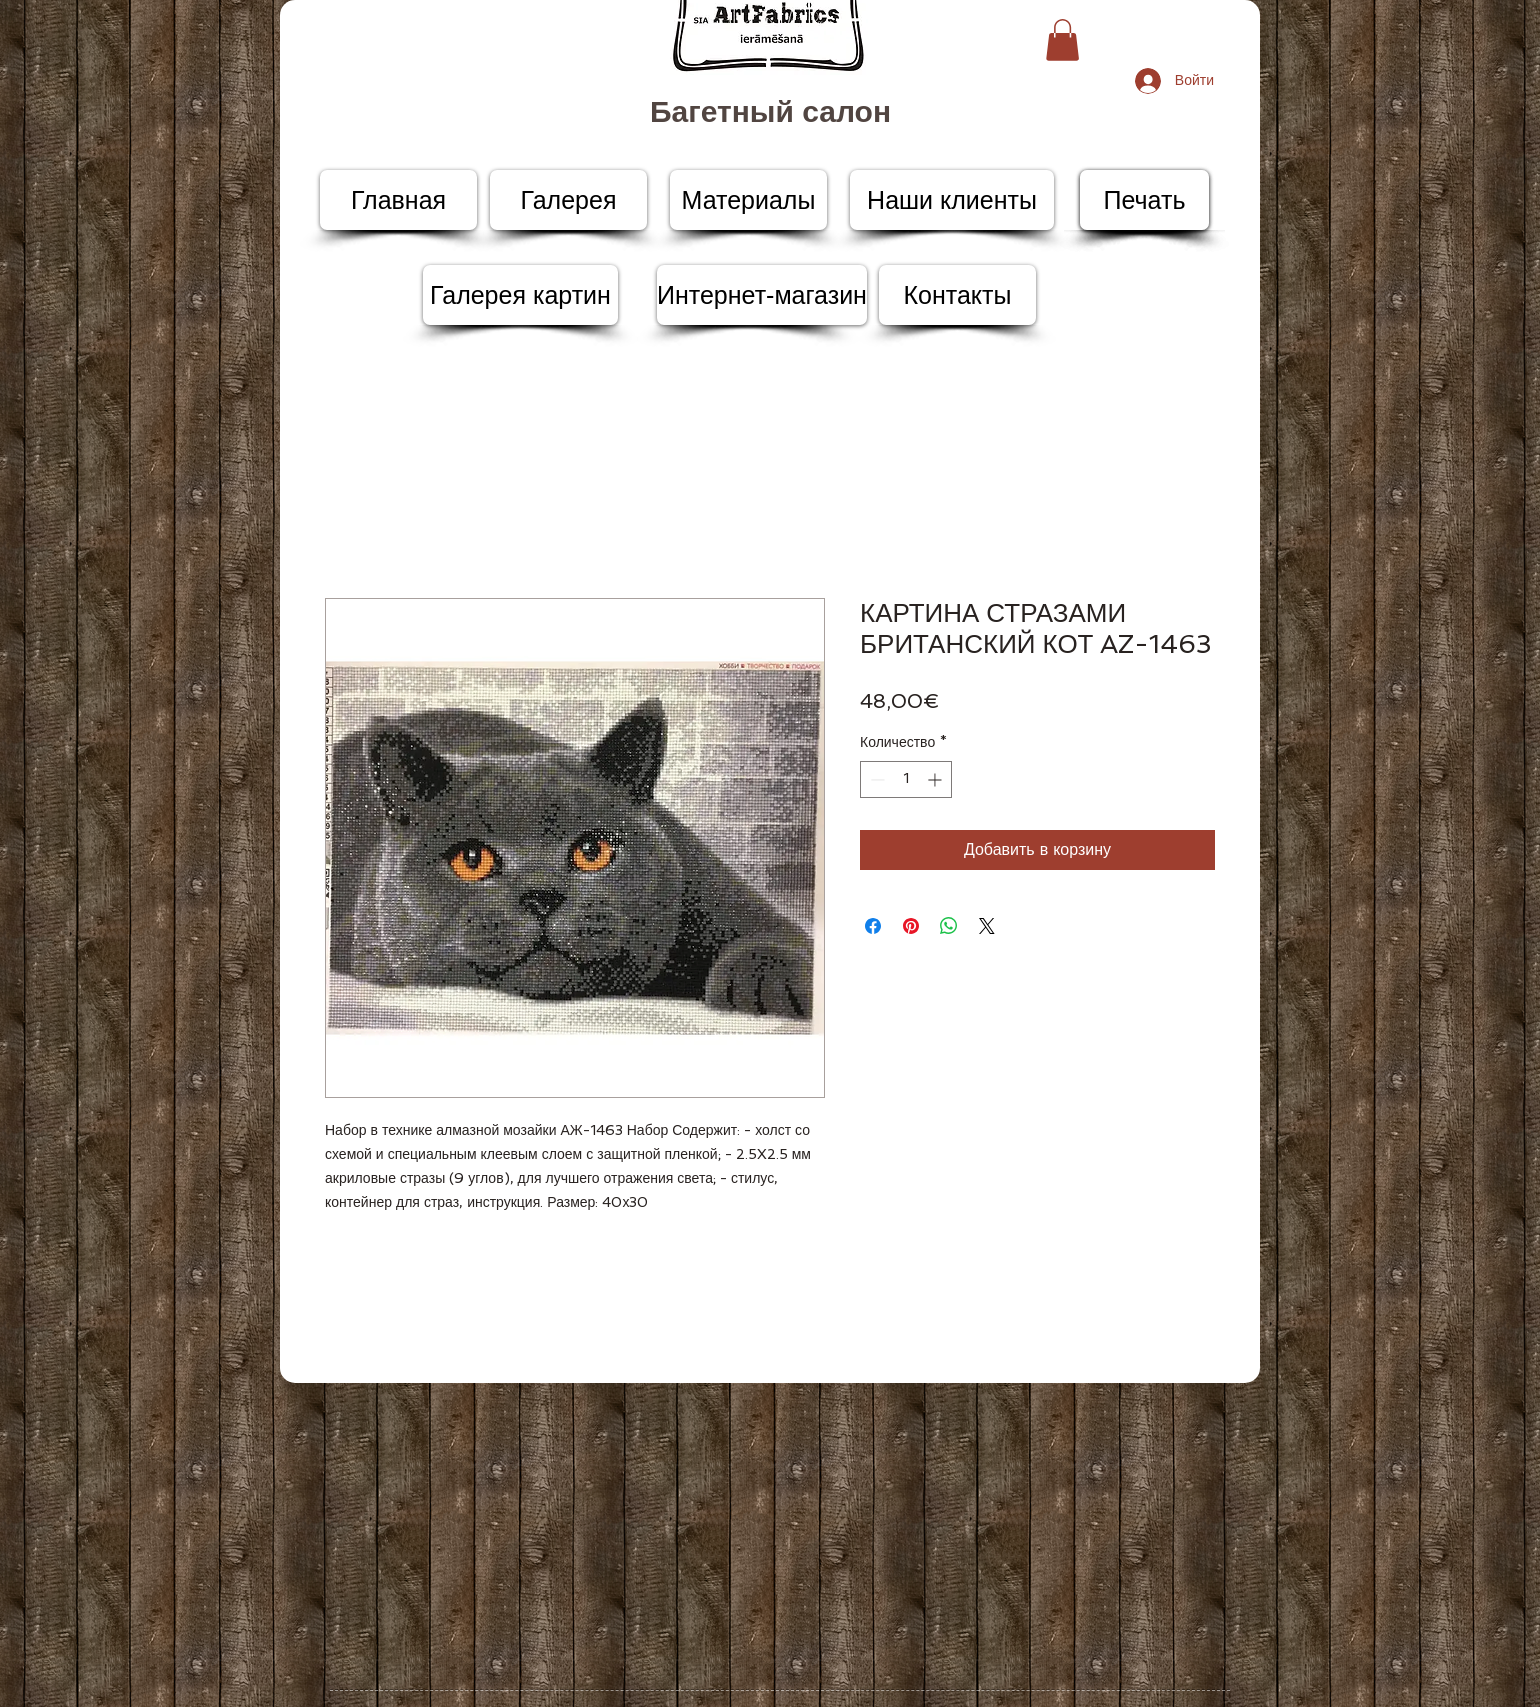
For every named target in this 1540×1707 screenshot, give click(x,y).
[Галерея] (568, 200)
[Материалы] (748, 200)
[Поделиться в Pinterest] (911, 926)
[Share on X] (987, 926)
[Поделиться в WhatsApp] (949, 926)
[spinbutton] (906, 779)
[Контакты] (957, 295)
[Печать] (1144, 200)
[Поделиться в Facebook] (873, 926)
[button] (1062, 40)
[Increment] (936, 779)
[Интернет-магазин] (762, 295)
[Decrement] (875, 779)
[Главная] (398, 200)
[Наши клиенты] (952, 200)
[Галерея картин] (520, 295)
